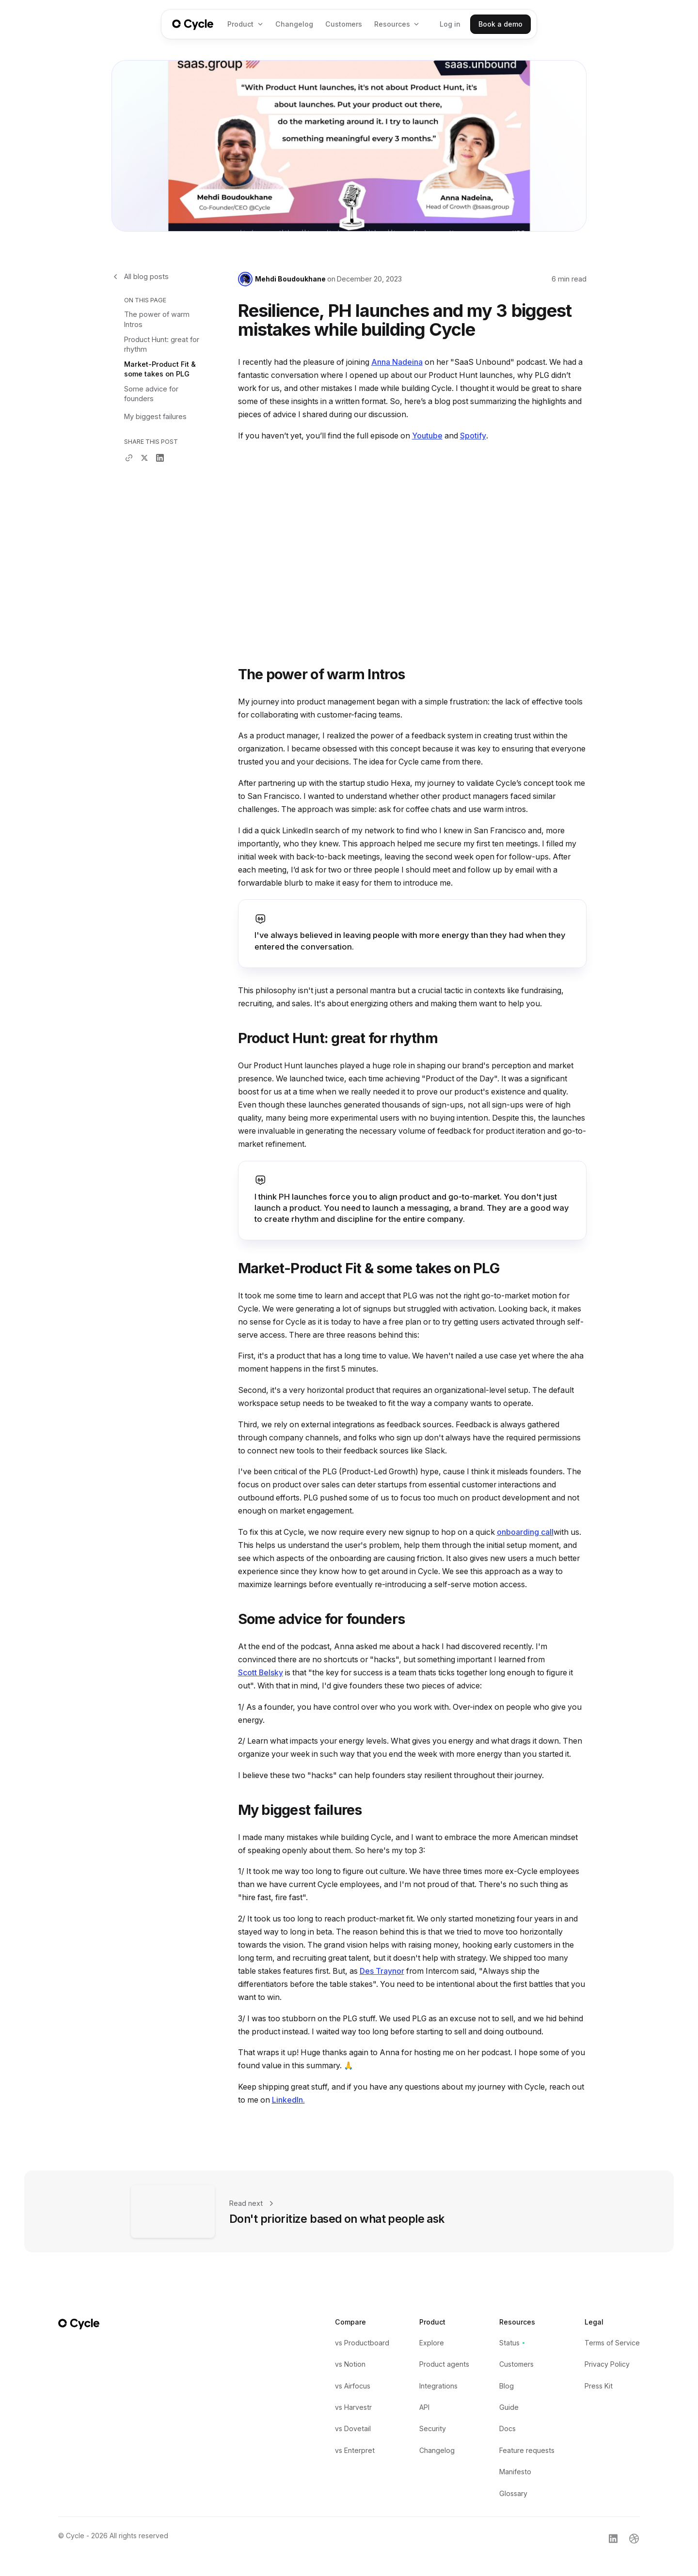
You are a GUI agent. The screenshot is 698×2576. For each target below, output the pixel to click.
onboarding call (525, 1532)
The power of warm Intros (157, 319)
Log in (450, 24)
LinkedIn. (288, 2100)
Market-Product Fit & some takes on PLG (160, 369)
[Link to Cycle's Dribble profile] (634, 2538)
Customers (343, 24)
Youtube (427, 435)
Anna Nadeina (397, 362)
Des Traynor (382, 1971)
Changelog (294, 24)
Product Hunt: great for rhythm (161, 344)
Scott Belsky (260, 1672)
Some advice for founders (151, 394)
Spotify (473, 435)
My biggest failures (155, 416)
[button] (246, 24)
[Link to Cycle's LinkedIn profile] (613, 2538)
